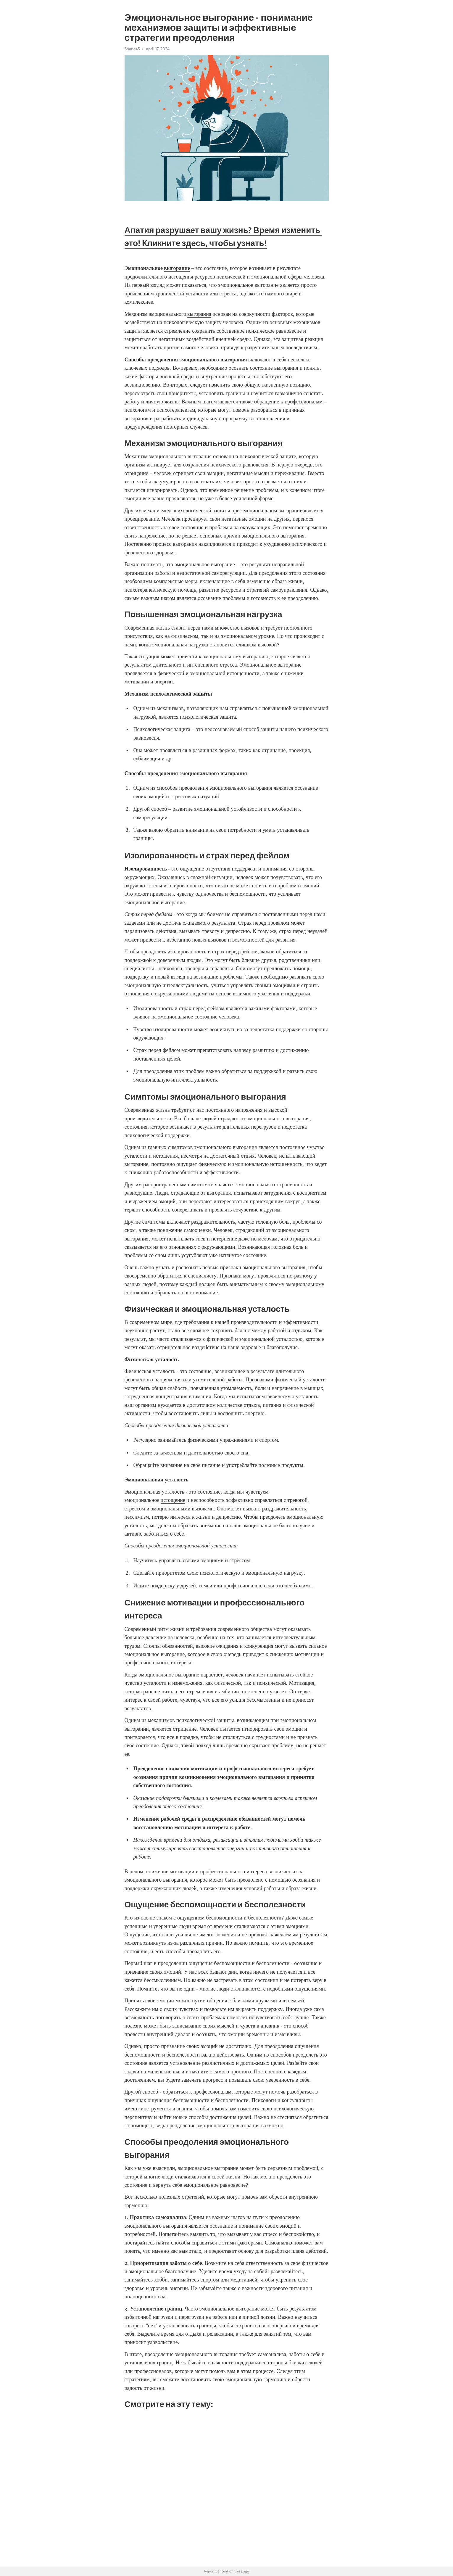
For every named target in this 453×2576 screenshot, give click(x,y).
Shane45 (132, 49)
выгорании (290, 510)
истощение (173, 1500)
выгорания (199, 314)
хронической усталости (181, 293)
